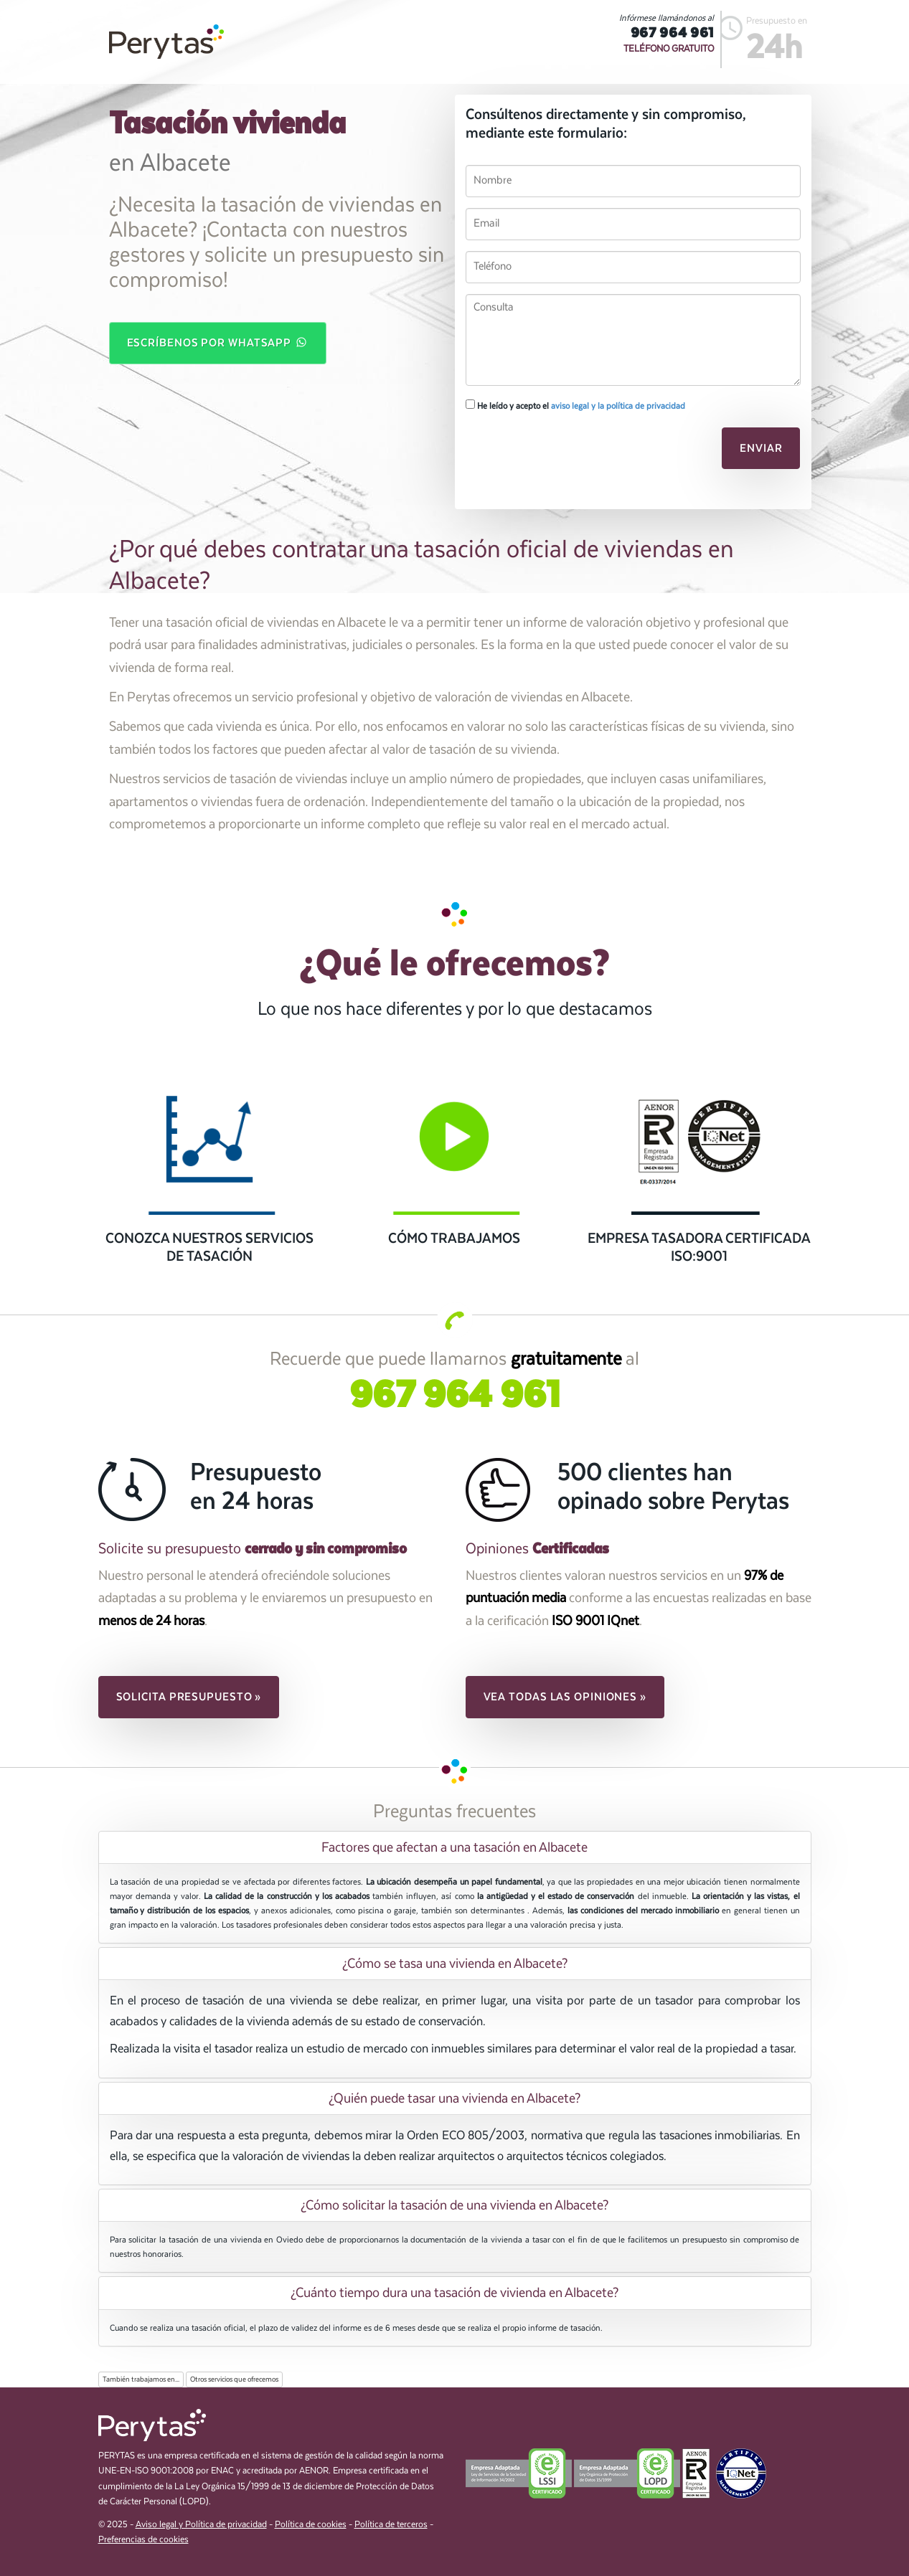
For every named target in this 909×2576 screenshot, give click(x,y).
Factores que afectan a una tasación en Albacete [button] (454, 1847)
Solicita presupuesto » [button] (189, 1696)
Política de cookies (311, 2524)
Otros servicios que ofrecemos (234, 2379)
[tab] (455, 1847)
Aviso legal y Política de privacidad (201, 2524)
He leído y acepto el (575, 405)
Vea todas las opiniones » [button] (565, 1696)
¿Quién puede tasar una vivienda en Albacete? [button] (454, 2098)
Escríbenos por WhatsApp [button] (218, 342)
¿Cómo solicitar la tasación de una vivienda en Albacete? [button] (454, 2205)
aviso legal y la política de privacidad (618, 406)
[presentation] (564, 452)
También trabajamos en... (141, 2379)
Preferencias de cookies (143, 2539)
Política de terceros (391, 2524)
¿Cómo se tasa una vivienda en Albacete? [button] (454, 1963)
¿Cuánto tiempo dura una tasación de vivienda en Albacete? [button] (454, 2293)
